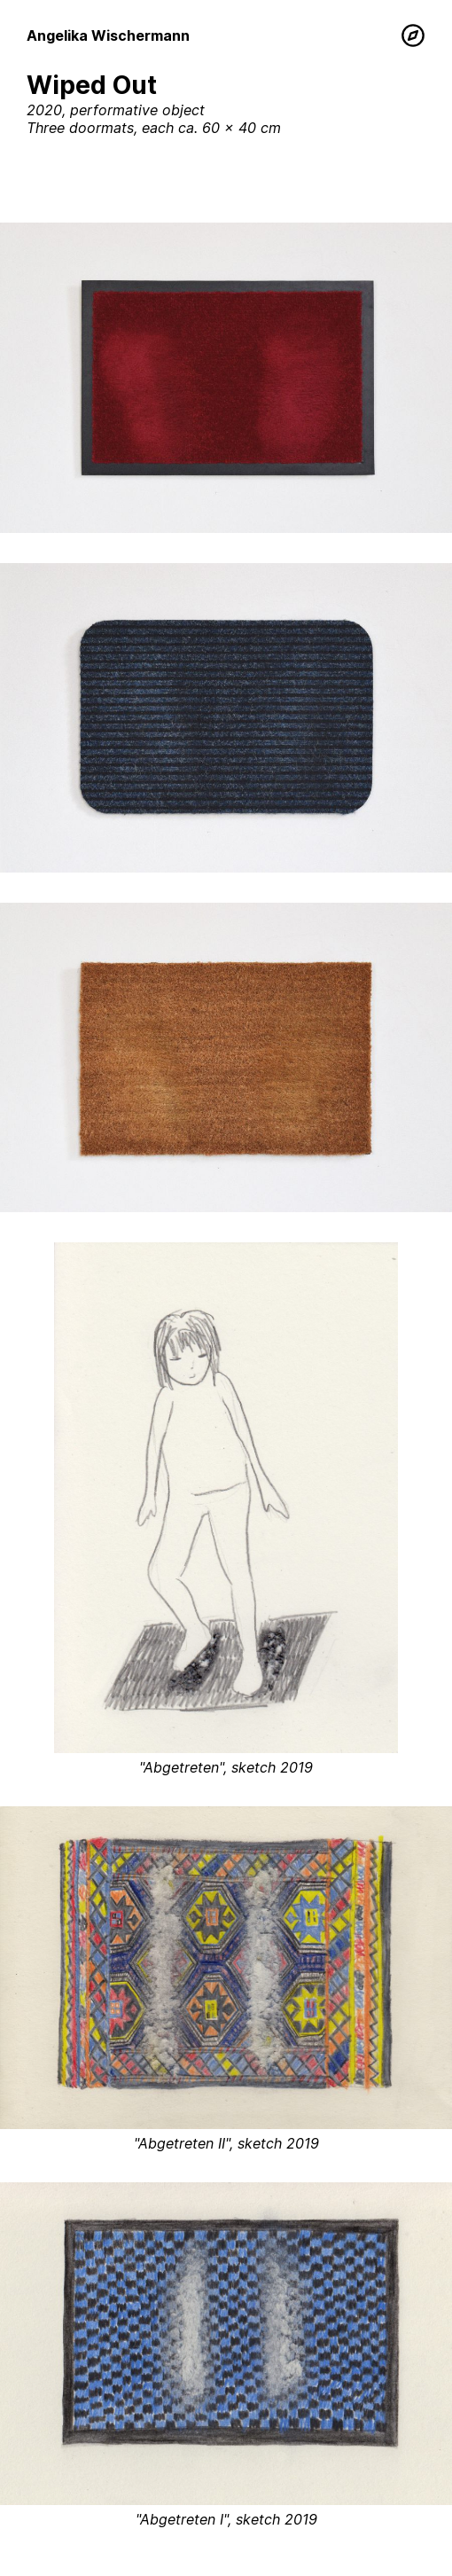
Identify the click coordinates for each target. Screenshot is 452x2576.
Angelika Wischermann (108, 35)
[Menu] (413, 35)
